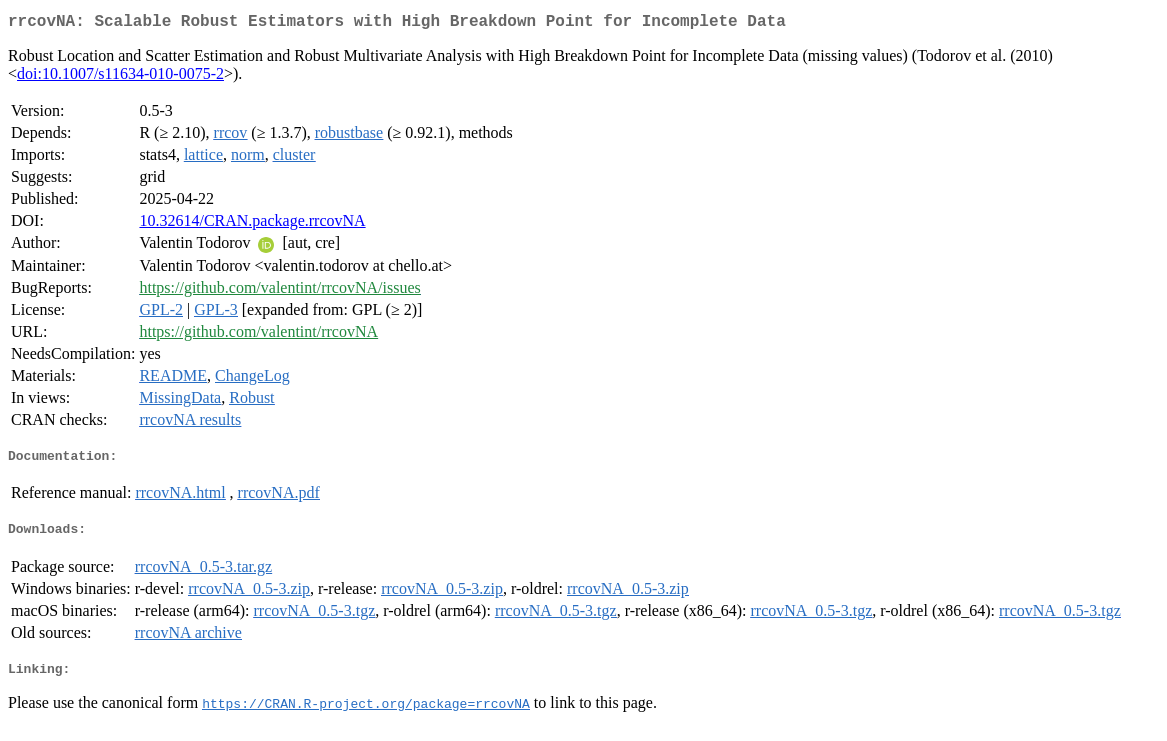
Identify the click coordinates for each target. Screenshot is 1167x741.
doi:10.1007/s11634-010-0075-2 (120, 77)
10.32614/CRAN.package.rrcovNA (252, 224)
